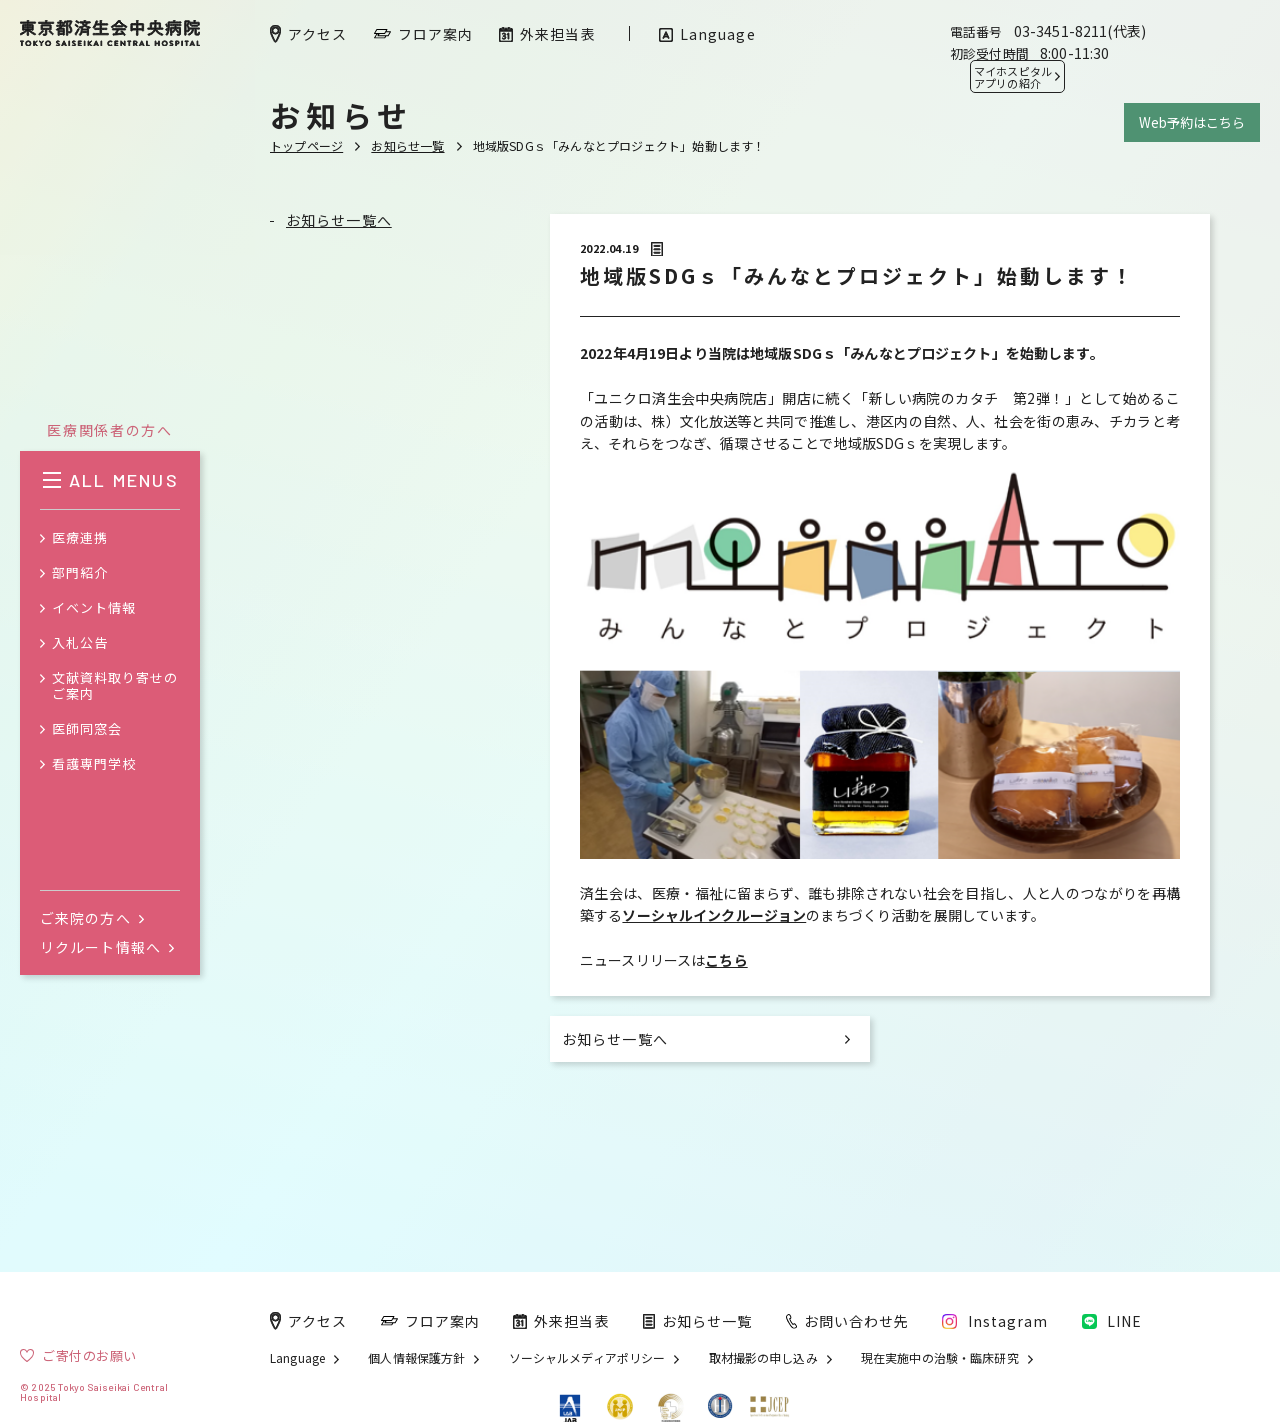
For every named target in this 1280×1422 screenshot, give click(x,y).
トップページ (306, 145)
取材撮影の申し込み (763, 1358)
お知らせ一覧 (407, 145)
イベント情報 (94, 608)
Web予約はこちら (1192, 122)
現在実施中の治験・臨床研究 (940, 1358)
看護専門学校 (94, 764)
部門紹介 (80, 573)
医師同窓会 (87, 729)
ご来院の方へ (92, 918)
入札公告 (80, 643)
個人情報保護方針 (416, 1358)
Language (297, 1358)
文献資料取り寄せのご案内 (115, 687)
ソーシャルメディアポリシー (587, 1358)
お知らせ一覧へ (339, 220)
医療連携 (80, 538)
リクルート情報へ (107, 947)
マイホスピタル (1013, 77)
